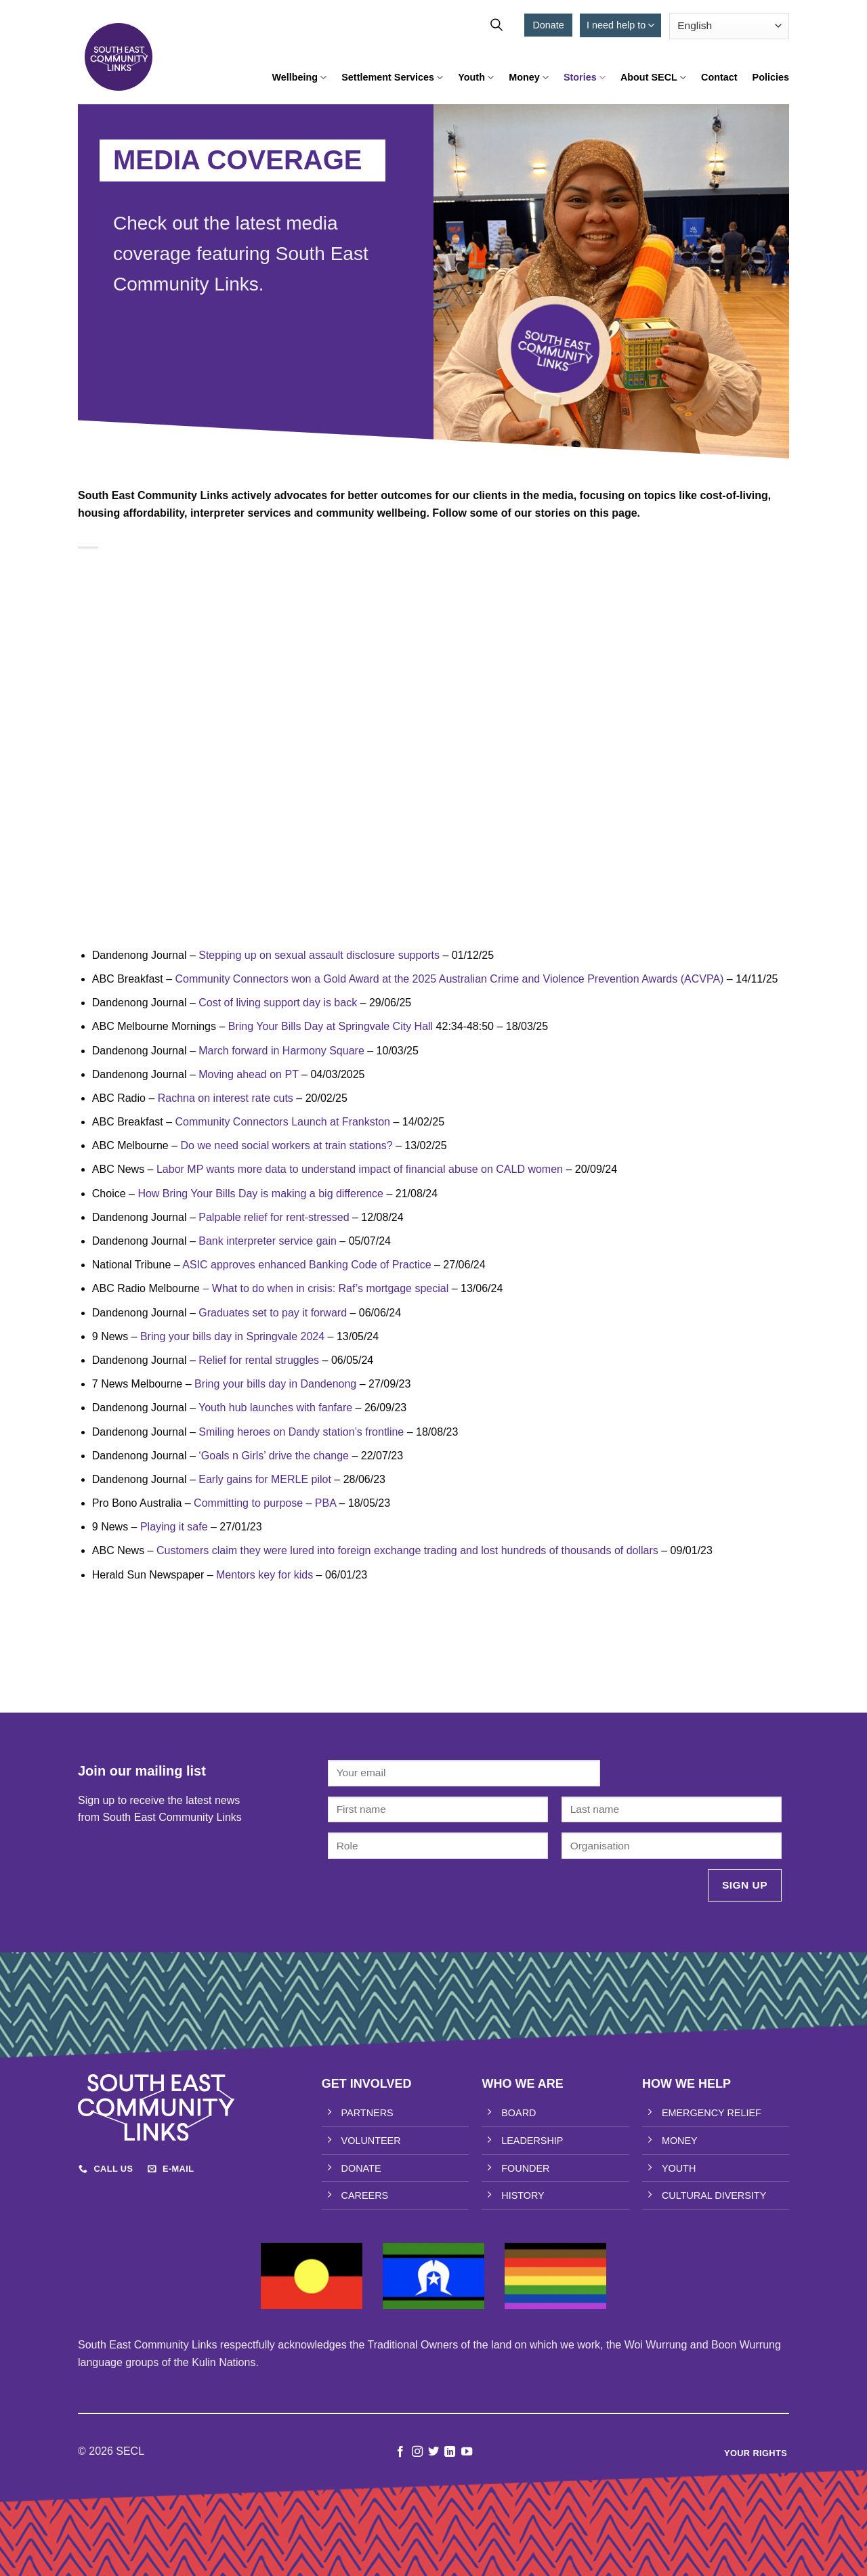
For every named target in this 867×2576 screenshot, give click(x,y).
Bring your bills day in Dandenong (275, 1384)
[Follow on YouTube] (466, 2452)
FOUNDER (525, 2168)
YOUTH (679, 2168)
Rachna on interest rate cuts (225, 1098)
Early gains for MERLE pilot (264, 1479)
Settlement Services (392, 77)
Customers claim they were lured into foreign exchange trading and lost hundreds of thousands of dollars (407, 1550)
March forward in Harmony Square (281, 1050)
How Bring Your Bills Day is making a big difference (260, 1193)
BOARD (518, 2112)
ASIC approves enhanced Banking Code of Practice (306, 1264)
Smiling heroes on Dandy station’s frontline (301, 1432)
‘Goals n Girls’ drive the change (273, 1455)
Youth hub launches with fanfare (275, 1407)
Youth (476, 77)
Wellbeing (299, 77)
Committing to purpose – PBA (265, 1503)
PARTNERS (367, 2112)
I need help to (620, 25)
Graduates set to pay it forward (272, 1312)
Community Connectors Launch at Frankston (282, 1122)
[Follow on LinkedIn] (449, 2452)
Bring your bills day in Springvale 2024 (232, 1336)
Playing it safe (174, 1526)
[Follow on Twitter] (433, 2452)
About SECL (653, 77)
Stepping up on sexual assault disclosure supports (319, 955)
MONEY (680, 2140)
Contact (719, 77)
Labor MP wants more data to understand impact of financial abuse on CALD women (359, 1169)
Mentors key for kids (264, 1575)
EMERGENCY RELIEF (711, 2112)
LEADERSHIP (532, 2140)
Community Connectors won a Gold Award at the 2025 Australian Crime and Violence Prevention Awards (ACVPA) (449, 979)
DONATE (361, 2168)
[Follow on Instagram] (416, 2452)
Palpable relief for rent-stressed (273, 1217)
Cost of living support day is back (277, 1002)
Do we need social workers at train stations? (287, 1145)
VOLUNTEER (371, 2140)
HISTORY (522, 2195)
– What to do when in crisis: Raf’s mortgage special (325, 1288)
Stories (585, 77)
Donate (548, 25)
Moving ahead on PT (248, 1074)
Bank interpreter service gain (267, 1241)
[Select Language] (729, 26)
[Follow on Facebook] (400, 2452)
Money (529, 77)
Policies (771, 77)
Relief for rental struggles (258, 1360)
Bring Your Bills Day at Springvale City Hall (330, 1026)
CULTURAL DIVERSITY (714, 2195)
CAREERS (365, 2195)
